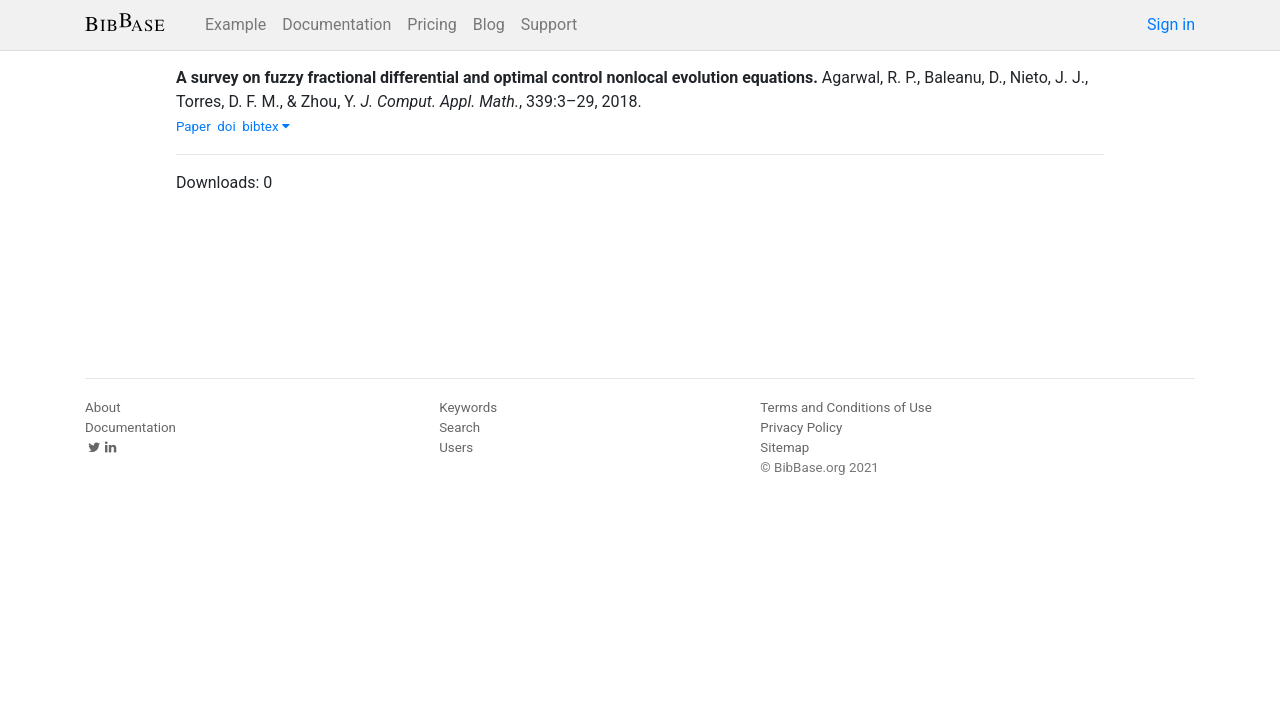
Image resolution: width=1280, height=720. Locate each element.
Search (459, 427)
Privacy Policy (801, 427)
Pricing (432, 24)
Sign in (1171, 24)
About (103, 407)
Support (549, 24)
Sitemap (784, 447)
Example (235, 24)
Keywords (468, 407)
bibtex (266, 126)
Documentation (336, 24)
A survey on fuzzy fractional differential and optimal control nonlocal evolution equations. (497, 77)
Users (456, 447)
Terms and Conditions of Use (845, 407)
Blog (489, 24)
